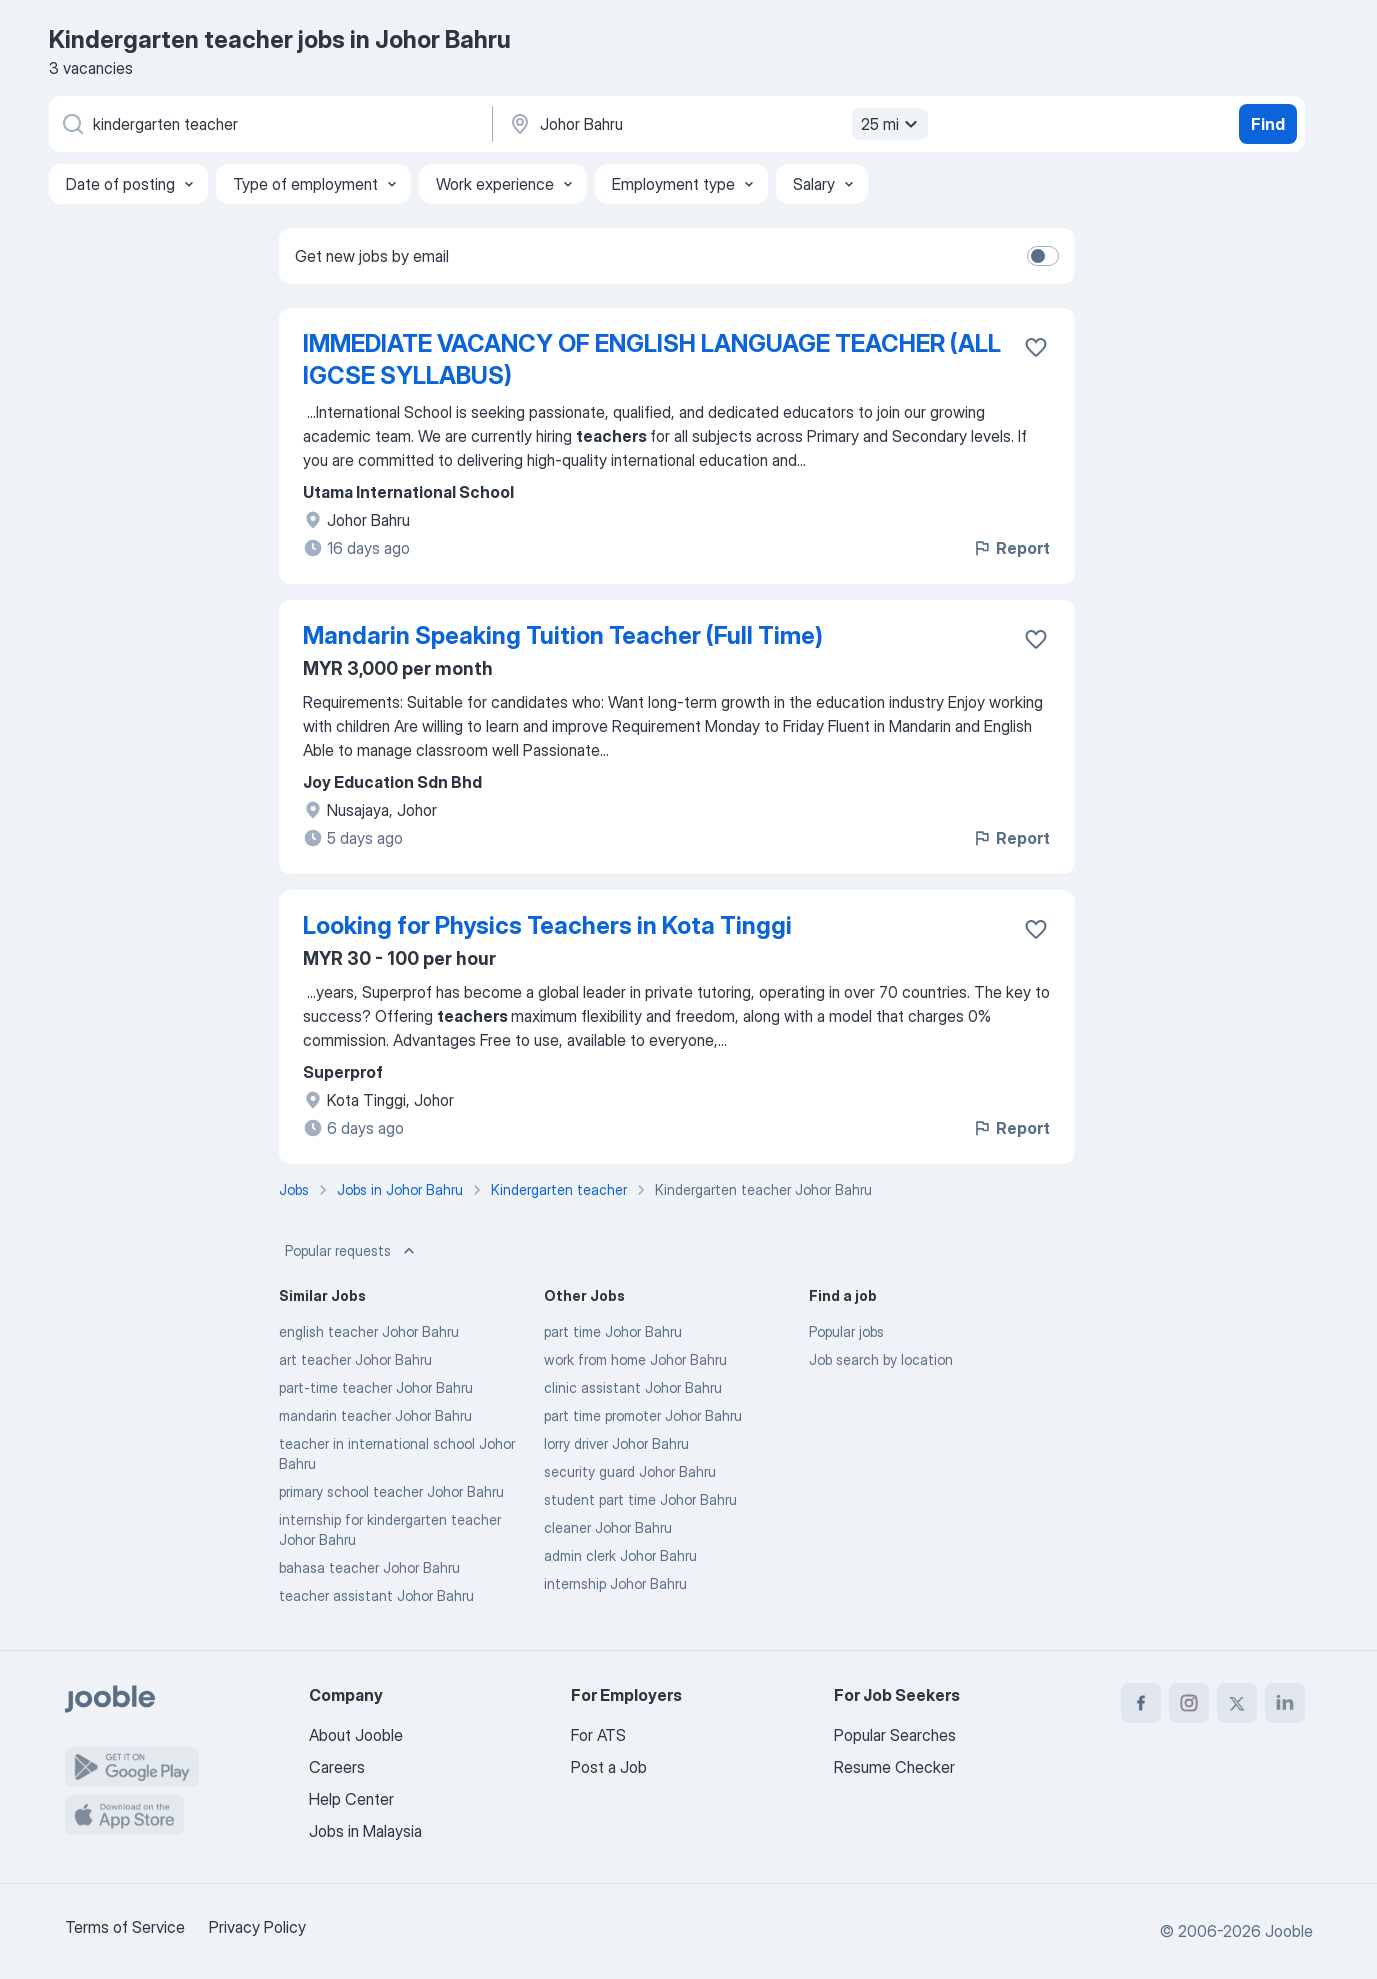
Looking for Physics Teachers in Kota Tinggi (547, 925)
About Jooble (356, 1735)
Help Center (351, 1799)
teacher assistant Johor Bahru (376, 1595)
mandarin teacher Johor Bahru (375, 1415)
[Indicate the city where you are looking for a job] (716, 124)
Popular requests (352, 1251)
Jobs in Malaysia (365, 1831)
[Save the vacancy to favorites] (1036, 347)
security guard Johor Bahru (630, 1471)
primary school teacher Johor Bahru (391, 1491)
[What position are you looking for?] (269, 124)
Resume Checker (894, 1767)
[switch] (1043, 256)
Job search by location (881, 1359)
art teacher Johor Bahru (355, 1359)
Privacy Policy (257, 1927)
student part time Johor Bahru (640, 1499)
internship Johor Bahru (615, 1583)
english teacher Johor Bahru (369, 1331)
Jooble (1289, 1931)
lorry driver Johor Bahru (616, 1443)
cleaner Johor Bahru (608, 1527)
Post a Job (609, 1767)
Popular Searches (895, 1735)
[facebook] (1141, 1703)
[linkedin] (1285, 1703)
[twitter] (1237, 1703)
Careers (337, 1767)
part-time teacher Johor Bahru (376, 1387)
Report (1011, 548)
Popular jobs (846, 1331)
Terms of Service (125, 1927)
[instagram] (1189, 1703)
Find (1268, 124)
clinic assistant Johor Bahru (633, 1387)
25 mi (892, 124)
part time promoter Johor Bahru (643, 1415)
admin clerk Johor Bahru (620, 1555)
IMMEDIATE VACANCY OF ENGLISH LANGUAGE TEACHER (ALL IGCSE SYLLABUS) (652, 359)
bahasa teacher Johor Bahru (369, 1567)
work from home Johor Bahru (635, 1359)
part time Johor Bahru (613, 1331)
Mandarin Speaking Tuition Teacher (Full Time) (563, 635)
